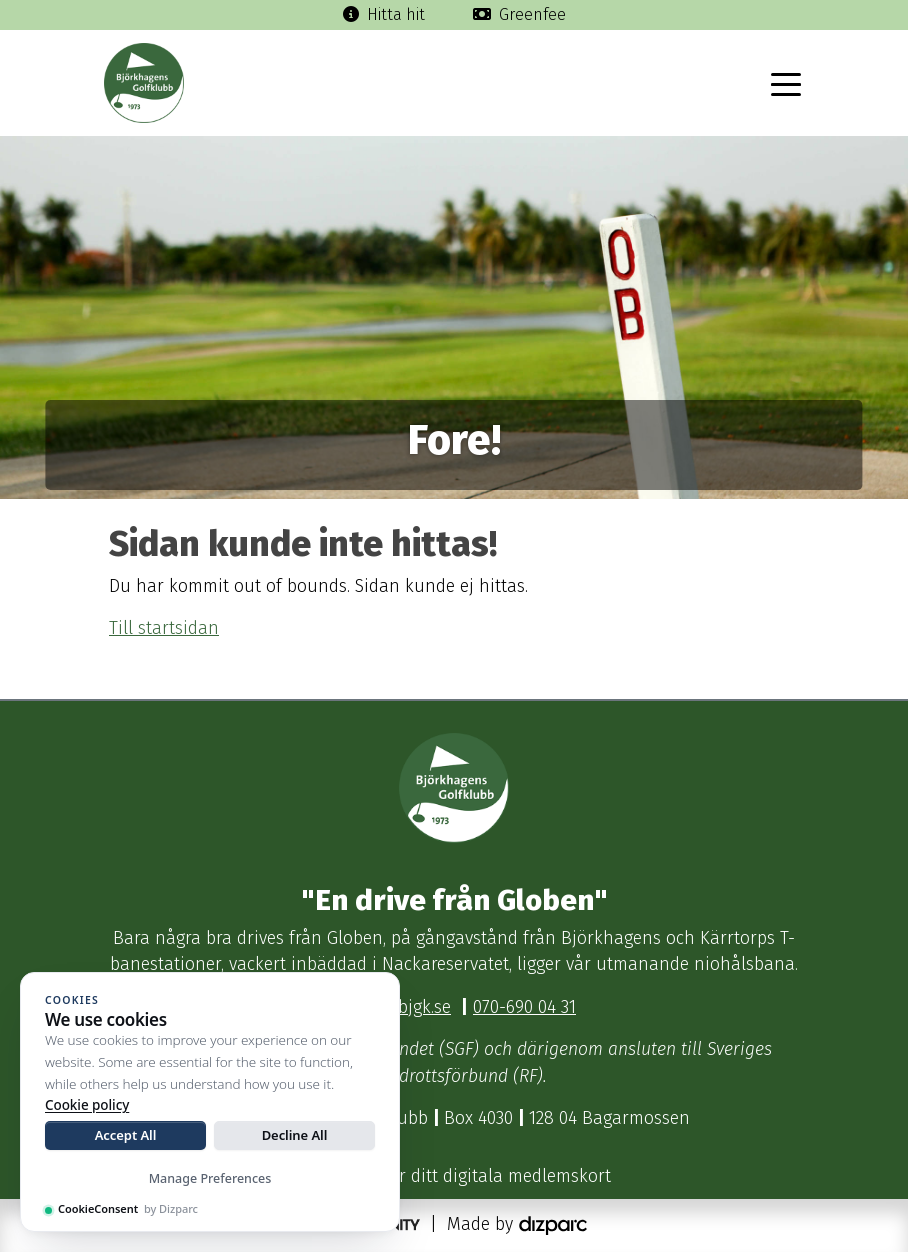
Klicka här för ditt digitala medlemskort (454, 1176)
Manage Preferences (210, 1178)
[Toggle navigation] (786, 83)
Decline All (295, 1135)
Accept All (126, 1135)
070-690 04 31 (524, 1007)
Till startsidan (164, 628)
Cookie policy (87, 1105)
